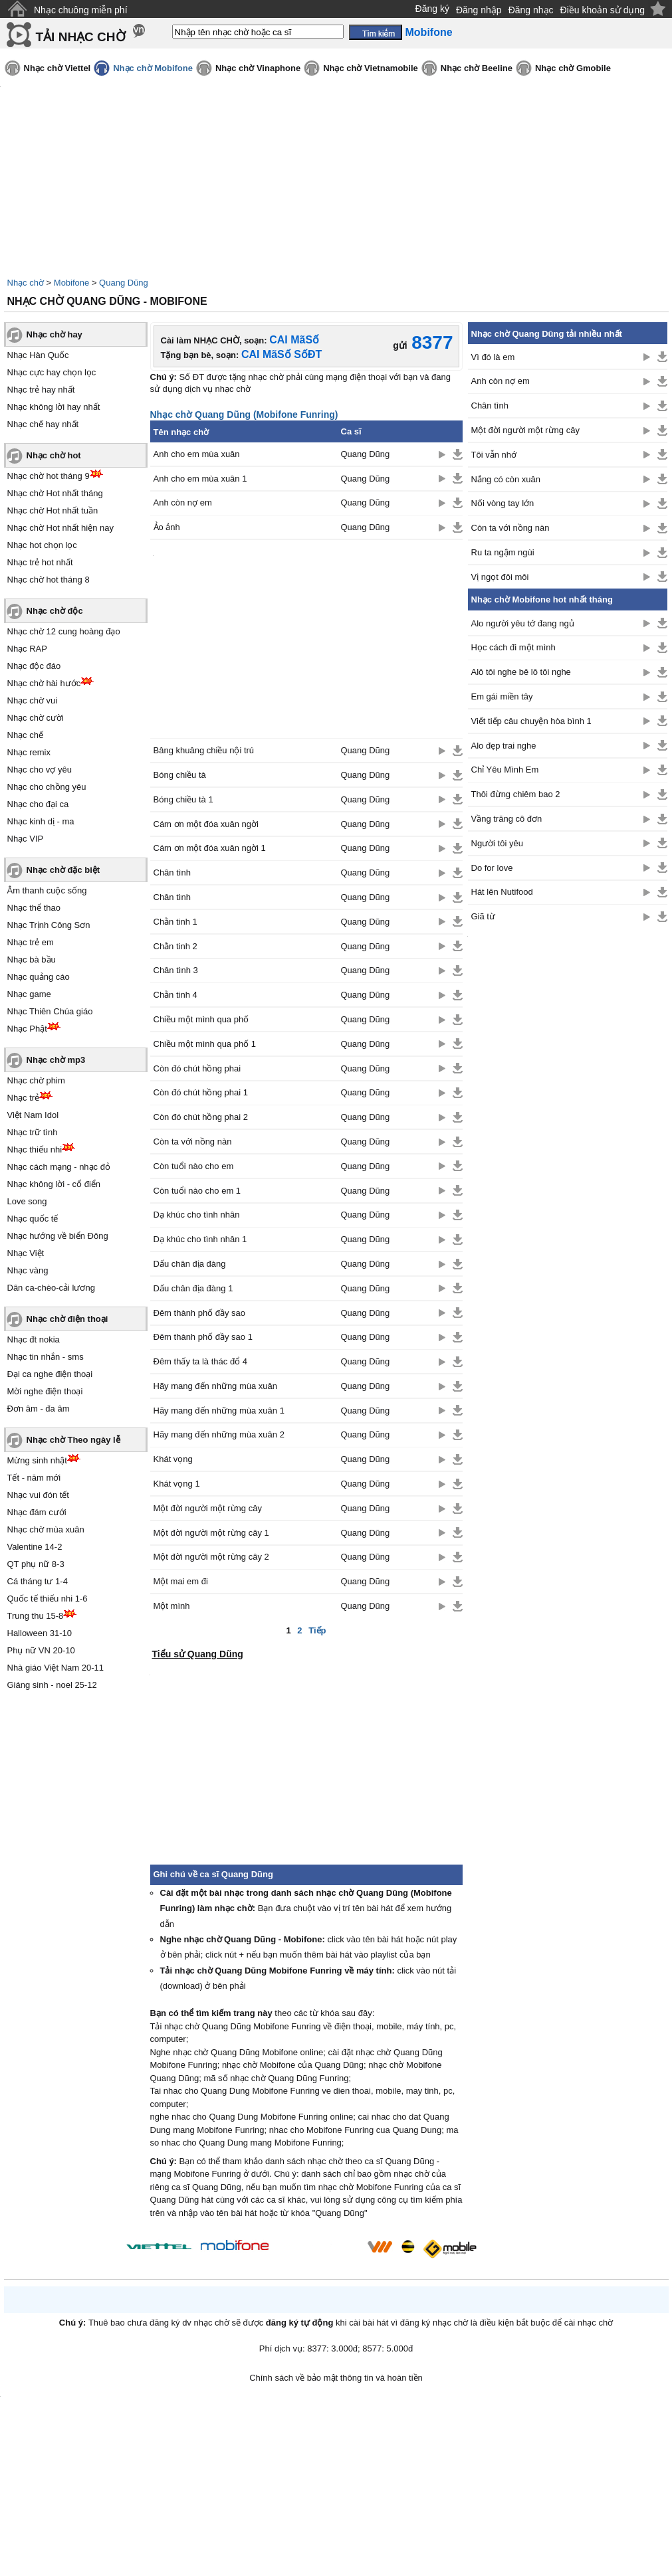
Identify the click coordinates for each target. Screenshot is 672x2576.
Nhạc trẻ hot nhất (40, 562)
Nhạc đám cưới (36, 1512)
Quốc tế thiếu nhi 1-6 (47, 1599)
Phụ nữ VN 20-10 (41, 1650)
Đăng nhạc (531, 10)
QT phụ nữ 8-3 (35, 1564)
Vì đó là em (493, 357)
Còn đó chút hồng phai (197, 1068)
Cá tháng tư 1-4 (37, 1581)
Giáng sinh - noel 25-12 (52, 1685)
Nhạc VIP (25, 839)
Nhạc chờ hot (54, 455)
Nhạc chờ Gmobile (573, 68)
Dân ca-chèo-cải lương (51, 1288)
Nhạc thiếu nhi (34, 1149)
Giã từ (483, 916)
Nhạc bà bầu (31, 960)
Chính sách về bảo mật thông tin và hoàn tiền (336, 2378)
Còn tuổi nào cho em (194, 1166)
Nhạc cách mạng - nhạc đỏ (58, 1167)
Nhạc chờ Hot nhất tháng (55, 493)
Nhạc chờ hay (54, 334)
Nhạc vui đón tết (38, 1495)
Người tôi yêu (497, 843)
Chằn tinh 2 (175, 946)
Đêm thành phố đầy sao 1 (203, 1337)
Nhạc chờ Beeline (476, 68)
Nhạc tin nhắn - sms (45, 1357)
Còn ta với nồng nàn (193, 1142)
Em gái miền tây (502, 696)
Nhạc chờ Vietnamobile (370, 68)
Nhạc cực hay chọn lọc (51, 372)
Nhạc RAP (27, 649)
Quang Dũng (123, 283)
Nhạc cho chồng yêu (46, 787)
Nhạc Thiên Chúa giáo (50, 1011)
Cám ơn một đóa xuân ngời (206, 824)
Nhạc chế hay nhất (43, 424)
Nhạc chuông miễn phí (81, 10)
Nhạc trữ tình (32, 1132)
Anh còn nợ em (183, 502)
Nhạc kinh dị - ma (40, 821)
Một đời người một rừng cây (208, 1508)
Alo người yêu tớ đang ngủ (522, 623)
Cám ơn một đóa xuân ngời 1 (210, 848)
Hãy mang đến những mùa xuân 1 (219, 1411)
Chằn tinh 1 (175, 922)
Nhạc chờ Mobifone (153, 68)
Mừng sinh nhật (37, 1460)
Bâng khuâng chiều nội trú (204, 750)
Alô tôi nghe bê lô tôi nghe (521, 672)
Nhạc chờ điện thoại (67, 1319)
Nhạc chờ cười (35, 718)
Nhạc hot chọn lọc (42, 545)
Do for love (492, 868)
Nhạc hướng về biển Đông (57, 1236)
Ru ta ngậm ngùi (502, 552)
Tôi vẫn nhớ (493, 455)
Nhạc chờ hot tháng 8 (48, 580)
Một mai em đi (181, 1581)
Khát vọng (173, 1459)
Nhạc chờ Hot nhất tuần (52, 510)
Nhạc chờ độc (55, 611)
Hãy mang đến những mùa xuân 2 (219, 1434)
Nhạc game (29, 994)
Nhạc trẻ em (30, 942)
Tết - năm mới (34, 1478)
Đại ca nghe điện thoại (50, 1374)
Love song (27, 1201)
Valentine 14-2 (34, 1547)
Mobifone (71, 283)
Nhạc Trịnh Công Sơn (48, 925)
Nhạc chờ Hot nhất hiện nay (60, 528)
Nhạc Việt (26, 1253)
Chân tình (172, 872)
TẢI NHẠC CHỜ (81, 37)
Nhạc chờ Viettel (57, 68)
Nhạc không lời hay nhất (53, 407)
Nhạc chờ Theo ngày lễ (73, 1440)
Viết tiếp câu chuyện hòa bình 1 (531, 721)
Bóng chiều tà (180, 775)
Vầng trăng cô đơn (506, 819)
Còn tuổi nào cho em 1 (197, 1191)
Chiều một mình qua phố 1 (205, 1044)
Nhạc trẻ (23, 1098)
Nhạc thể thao (34, 908)
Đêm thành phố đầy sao (200, 1313)
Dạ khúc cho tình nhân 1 (200, 1239)
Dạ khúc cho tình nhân (197, 1215)
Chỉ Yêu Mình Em (505, 770)
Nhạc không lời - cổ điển (54, 1184)
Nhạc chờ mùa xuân (45, 1529)
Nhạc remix (29, 752)
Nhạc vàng (28, 1270)
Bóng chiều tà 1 (183, 799)
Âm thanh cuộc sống (47, 890)
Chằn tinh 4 (175, 995)
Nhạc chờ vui (32, 700)
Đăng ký (432, 8)
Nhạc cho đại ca (38, 804)
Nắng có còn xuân (506, 479)
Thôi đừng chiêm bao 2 (515, 794)
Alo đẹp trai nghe (503, 746)
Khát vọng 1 (177, 1484)
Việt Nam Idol (33, 1115)
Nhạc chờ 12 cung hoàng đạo (63, 631)
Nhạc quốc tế (32, 1219)
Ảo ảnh (167, 527)
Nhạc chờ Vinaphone (257, 68)
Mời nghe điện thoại (45, 1391)
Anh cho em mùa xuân (197, 454)
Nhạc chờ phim (36, 1080)
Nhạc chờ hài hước (44, 683)
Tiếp (317, 1630)
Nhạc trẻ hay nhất (41, 390)
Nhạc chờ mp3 (56, 1060)
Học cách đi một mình (513, 647)
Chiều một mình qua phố (201, 1019)
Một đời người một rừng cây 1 (211, 1533)
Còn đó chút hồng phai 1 (201, 1092)
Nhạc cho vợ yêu (39, 770)
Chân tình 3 (176, 970)
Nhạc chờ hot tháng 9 (48, 476)
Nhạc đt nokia (33, 1339)
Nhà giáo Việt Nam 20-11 (55, 1668)
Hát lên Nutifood (502, 892)
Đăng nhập (479, 10)
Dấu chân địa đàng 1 (193, 1288)
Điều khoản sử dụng (602, 10)
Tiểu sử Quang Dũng (197, 1654)
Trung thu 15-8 (35, 1616)
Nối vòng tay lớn (502, 503)
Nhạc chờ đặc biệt (63, 870)
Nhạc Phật (27, 1029)
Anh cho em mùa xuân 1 (200, 479)
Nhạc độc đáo (34, 666)
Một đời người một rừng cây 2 (211, 1557)
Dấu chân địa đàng (190, 1264)
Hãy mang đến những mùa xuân (216, 1386)
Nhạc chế (25, 735)
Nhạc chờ (25, 283)
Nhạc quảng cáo (38, 977)
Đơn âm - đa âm (38, 1409)
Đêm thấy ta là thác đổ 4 (200, 1361)
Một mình (172, 1606)
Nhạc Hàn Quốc (38, 355)
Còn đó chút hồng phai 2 (201, 1117)
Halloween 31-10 (39, 1633)
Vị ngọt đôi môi (500, 577)
